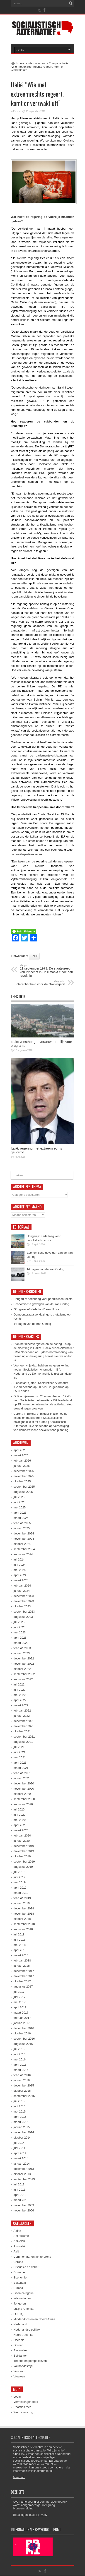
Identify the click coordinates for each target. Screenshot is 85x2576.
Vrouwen (19, 2376)
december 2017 (24, 1971)
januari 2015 (22, 2127)
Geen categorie (24, 2293)
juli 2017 (19, 1991)
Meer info (19, 2477)
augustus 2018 (23, 1929)
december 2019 (24, 1846)
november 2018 (24, 1913)
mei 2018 (20, 1945)
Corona (18, 2262)
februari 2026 (22, 1460)
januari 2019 (22, 1903)
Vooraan (19, 2371)
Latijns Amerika (24, 2308)
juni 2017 (20, 1997)
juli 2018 (19, 1934)
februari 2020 (22, 1835)
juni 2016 (20, 2054)
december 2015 (24, 2085)
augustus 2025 (23, 1491)
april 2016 (20, 2064)
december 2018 (24, 1908)
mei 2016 (20, 2059)
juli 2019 (19, 1872)
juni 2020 (20, 1814)
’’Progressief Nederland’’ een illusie (36, 1309)
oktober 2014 (22, 2137)
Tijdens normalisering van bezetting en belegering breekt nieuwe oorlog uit (43, 1356)
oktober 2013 (22, 2174)
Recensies (20, 2350)
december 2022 (24, 1658)
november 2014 (24, 2132)
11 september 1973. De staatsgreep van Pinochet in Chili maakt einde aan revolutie (47, 970)
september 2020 (24, 1799)
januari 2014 (22, 2163)
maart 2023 (21, 1643)
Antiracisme (21, 2235)
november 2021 (24, 1726)
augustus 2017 (23, 1986)
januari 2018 (22, 1965)
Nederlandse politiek (27, 2329)
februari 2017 (22, 2017)
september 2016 (24, 2038)
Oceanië (19, 2340)
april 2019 (20, 1887)
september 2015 (24, 2096)
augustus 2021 (23, 1741)
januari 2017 (22, 2023)
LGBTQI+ (20, 2314)
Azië (16, 2251)
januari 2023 (22, 1653)
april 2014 (20, 2153)
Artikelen (19, 2241)
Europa (53, 63)
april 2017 (20, 2007)
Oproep (18, 2345)
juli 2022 (19, 1684)
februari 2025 (22, 1523)
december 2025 (24, 1471)
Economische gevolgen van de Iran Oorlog (41, 1304)
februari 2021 (22, 1773)
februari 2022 (22, 1710)
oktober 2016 (22, 2033)
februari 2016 (22, 2075)
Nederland (20, 2324)
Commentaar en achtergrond (32, 2256)
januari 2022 (22, 1715)
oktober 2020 (22, 1794)
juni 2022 (20, 1689)
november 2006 (24, 2210)
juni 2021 (20, 1752)
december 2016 (24, 2028)
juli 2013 (19, 2184)
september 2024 (24, 1549)
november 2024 (24, 1538)
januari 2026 (22, 1465)
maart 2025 (21, 1518)
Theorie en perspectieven (30, 2360)
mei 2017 (20, 2002)
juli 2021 (19, 1747)
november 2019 (24, 1851)
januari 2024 (22, 1590)
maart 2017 (21, 2012)
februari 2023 (22, 1648)
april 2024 (20, 1575)
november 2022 (24, 1663)
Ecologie (19, 2272)
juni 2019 (20, 1877)
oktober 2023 (22, 1606)
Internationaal (37, 63)
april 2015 (20, 2116)
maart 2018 (21, 1955)
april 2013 (20, 2195)
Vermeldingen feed (26, 2401)
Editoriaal (20, 2282)
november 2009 (24, 2205)
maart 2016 (21, 2070)
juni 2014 (20, 2148)
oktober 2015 (22, 2090)
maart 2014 (21, 2158)
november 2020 (24, 1788)
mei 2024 (20, 1570)
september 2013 (24, 2179)
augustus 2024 (23, 1554)
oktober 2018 (22, 1919)
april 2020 (20, 1825)
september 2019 (24, 1861)
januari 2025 (22, 1528)
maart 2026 (21, 1455)
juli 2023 (19, 1622)
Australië (19, 2246)
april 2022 (20, 1700)
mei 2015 (20, 2111)
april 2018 (20, 1950)
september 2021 (24, 1736)
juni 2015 (20, 2106)
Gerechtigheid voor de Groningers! (37, 983)
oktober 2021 (22, 1731)
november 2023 (24, 1601)
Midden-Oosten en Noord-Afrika (34, 2319)
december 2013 (24, 2168)
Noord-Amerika (23, 2334)
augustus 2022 (23, 1679)
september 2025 (24, 1486)
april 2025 (20, 1512)
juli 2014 (19, 2142)
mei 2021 (20, 1757)
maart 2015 (21, 2122)
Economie (20, 2277)
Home (20, 63)
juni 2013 (20, 2189)
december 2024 (24, 1533)
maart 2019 (21, 1892)
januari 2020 (22, 1840)
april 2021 (20, 1762)
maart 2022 (21, 1705)
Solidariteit (20, 2355)
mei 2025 (20, 1507)
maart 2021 (21, 1767)
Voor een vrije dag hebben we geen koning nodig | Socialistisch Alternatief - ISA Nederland (41, 1369)
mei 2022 (20, 1695)
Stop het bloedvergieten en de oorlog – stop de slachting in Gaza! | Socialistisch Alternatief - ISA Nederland (44, 1348)
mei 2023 (20, 1632)
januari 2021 (22, 1778)
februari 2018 (22, 1960)
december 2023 (24, 1596)
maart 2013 (21, 2200)
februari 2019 (22, 1898)
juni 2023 (20, 1627)
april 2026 (20, 1450)
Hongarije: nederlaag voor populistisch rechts (43, 1299)
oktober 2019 (22, 1856)
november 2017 (24, 1976)
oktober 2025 (22, 1481)
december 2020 (24, 1783)
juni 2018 (20, 1939)
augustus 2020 (23, 1804)
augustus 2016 (23, 2043)
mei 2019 (20, 1882)
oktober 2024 (22, 1544)
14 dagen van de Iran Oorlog (45, 1269)
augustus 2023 (23, 1616)
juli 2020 (19, 1809)
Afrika (17, 2230)
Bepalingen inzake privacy (30, 2514)
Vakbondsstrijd (23, 2366)
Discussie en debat (26, 2267)
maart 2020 (21, 1830)
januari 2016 (22, 2080)
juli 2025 (19, 1497)
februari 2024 (22, 1585)
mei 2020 (20, 1820)
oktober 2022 (22, 1669)
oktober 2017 (22, 1981)
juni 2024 (20, 1564)
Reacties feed (23, 2407)
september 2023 (24, 1611)
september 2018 (24, 1924)
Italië (34, 956)
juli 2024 (19, 1559)
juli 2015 (19, 2101)
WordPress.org (23, 2412)
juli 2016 (19, 2049)
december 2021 (24, 1721)
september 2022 (24, 1674)
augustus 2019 (23, 1866)
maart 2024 (21, 1580)
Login (17, 2396)
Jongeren (20, 2303)
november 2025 (24, 1476)
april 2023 (20, 1637)
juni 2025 (20, 1502)
